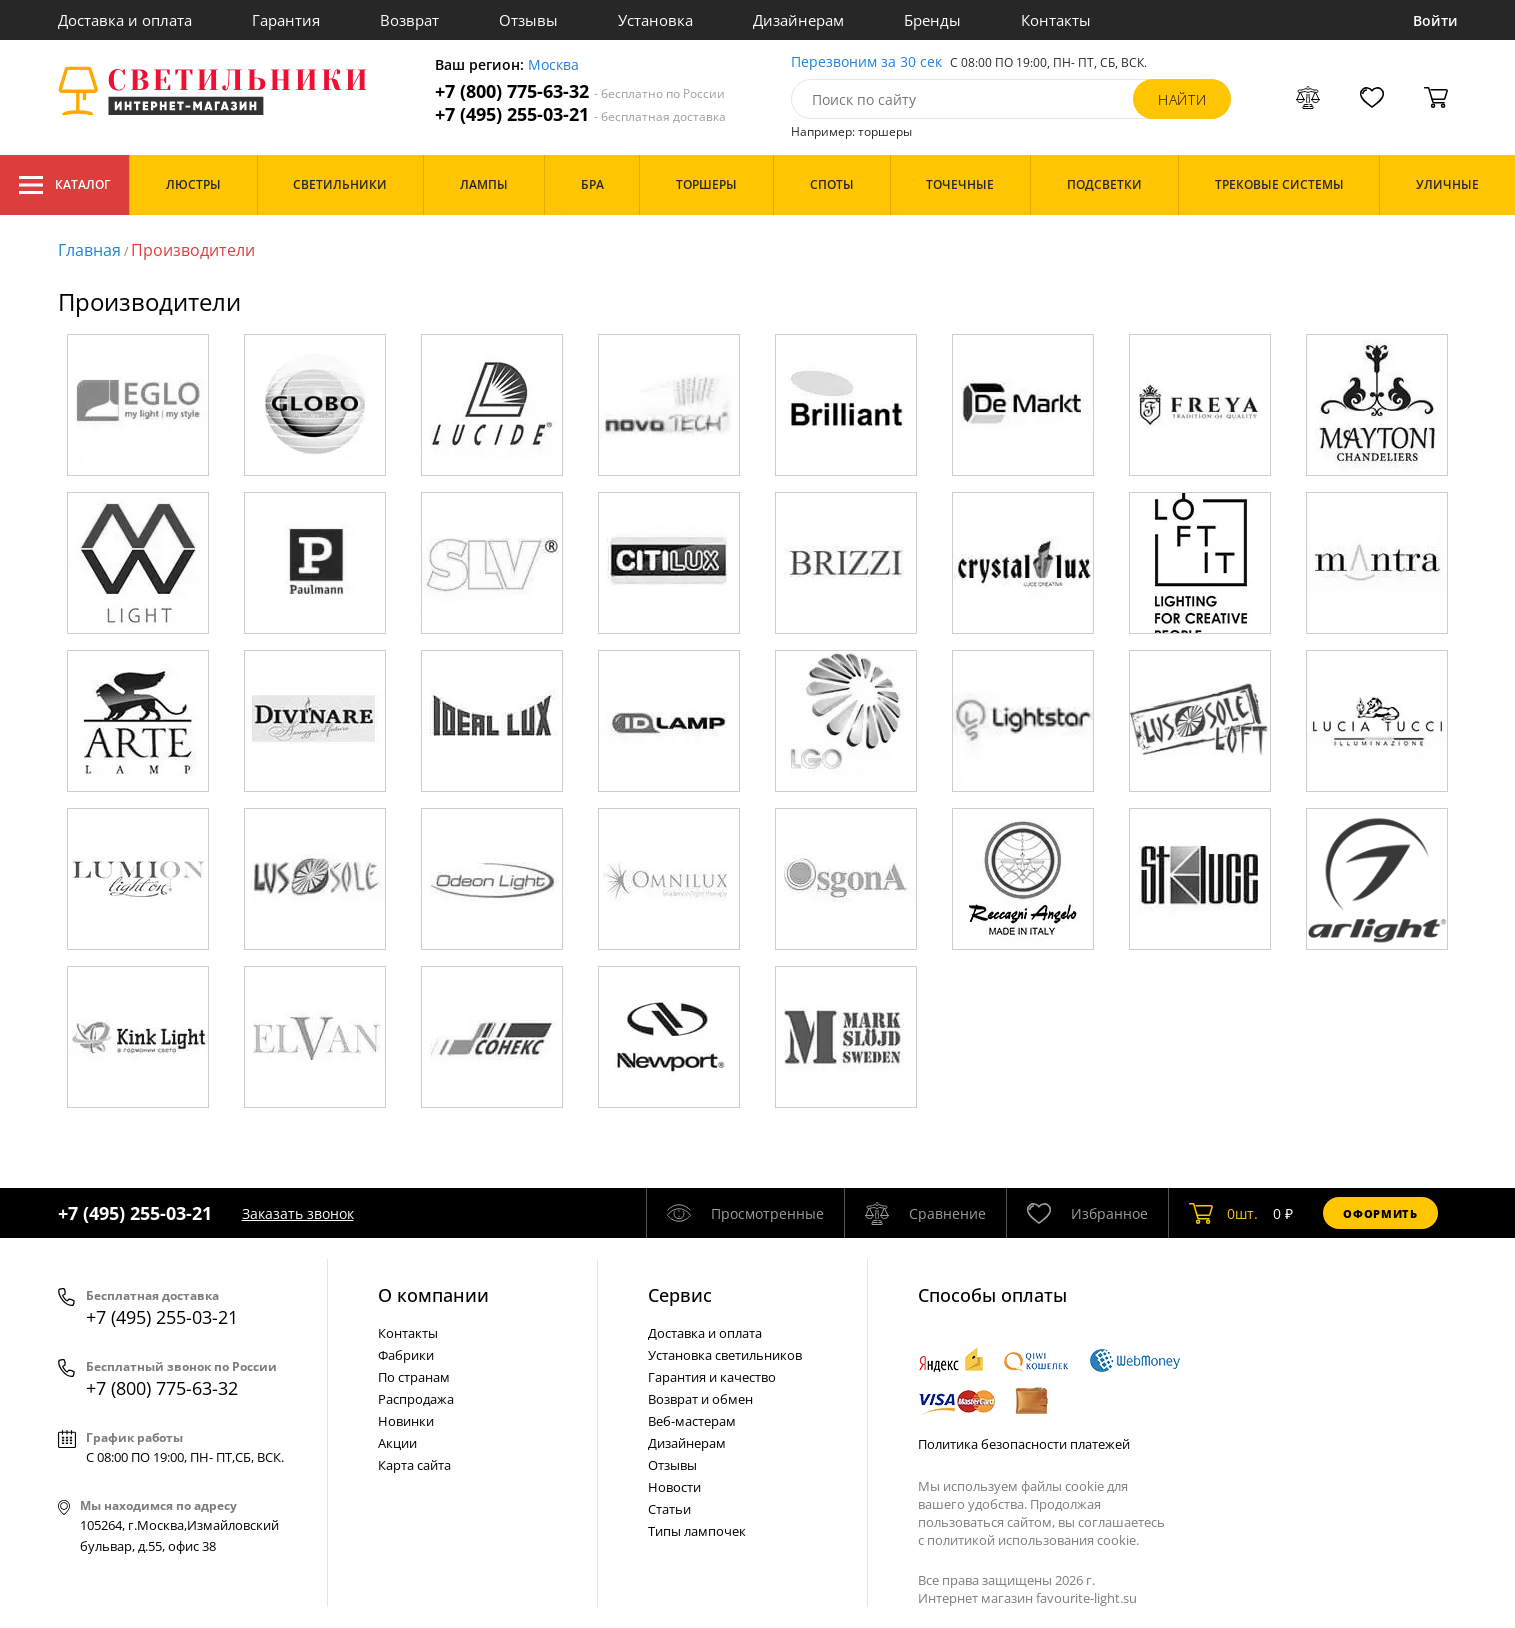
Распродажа (416, 1399)
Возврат (409, 20)
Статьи (669, 1509)
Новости (674, 1487)
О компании (433, 1295)
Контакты (1056, 20)
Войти (1435, 20)
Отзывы (528, 20)
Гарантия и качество (712, 1377)
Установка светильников (725, 1355)
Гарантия (286, 20)
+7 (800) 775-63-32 (580, 91)
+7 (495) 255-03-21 (580, 114)
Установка (655, 20)
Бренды (932, 20)
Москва (553, 65)
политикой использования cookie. (1033, 1540)
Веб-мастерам (692, 1421)
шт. (1223, 1213)
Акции (397, 1443)
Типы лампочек (697, 1531)
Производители (193, 250)
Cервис (680, 1295)
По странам (414, 1377)
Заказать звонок (298, 1213)
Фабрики (406, 1355)
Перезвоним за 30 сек (866, 62)
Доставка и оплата (125, 20)
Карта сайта (414, 1465)
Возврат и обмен (700, 1399)
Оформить (1380, 1213)
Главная (89, 250)
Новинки (406, 1421)
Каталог (64, 185)
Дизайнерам (798, 20)
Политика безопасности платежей (1024, 1444)
